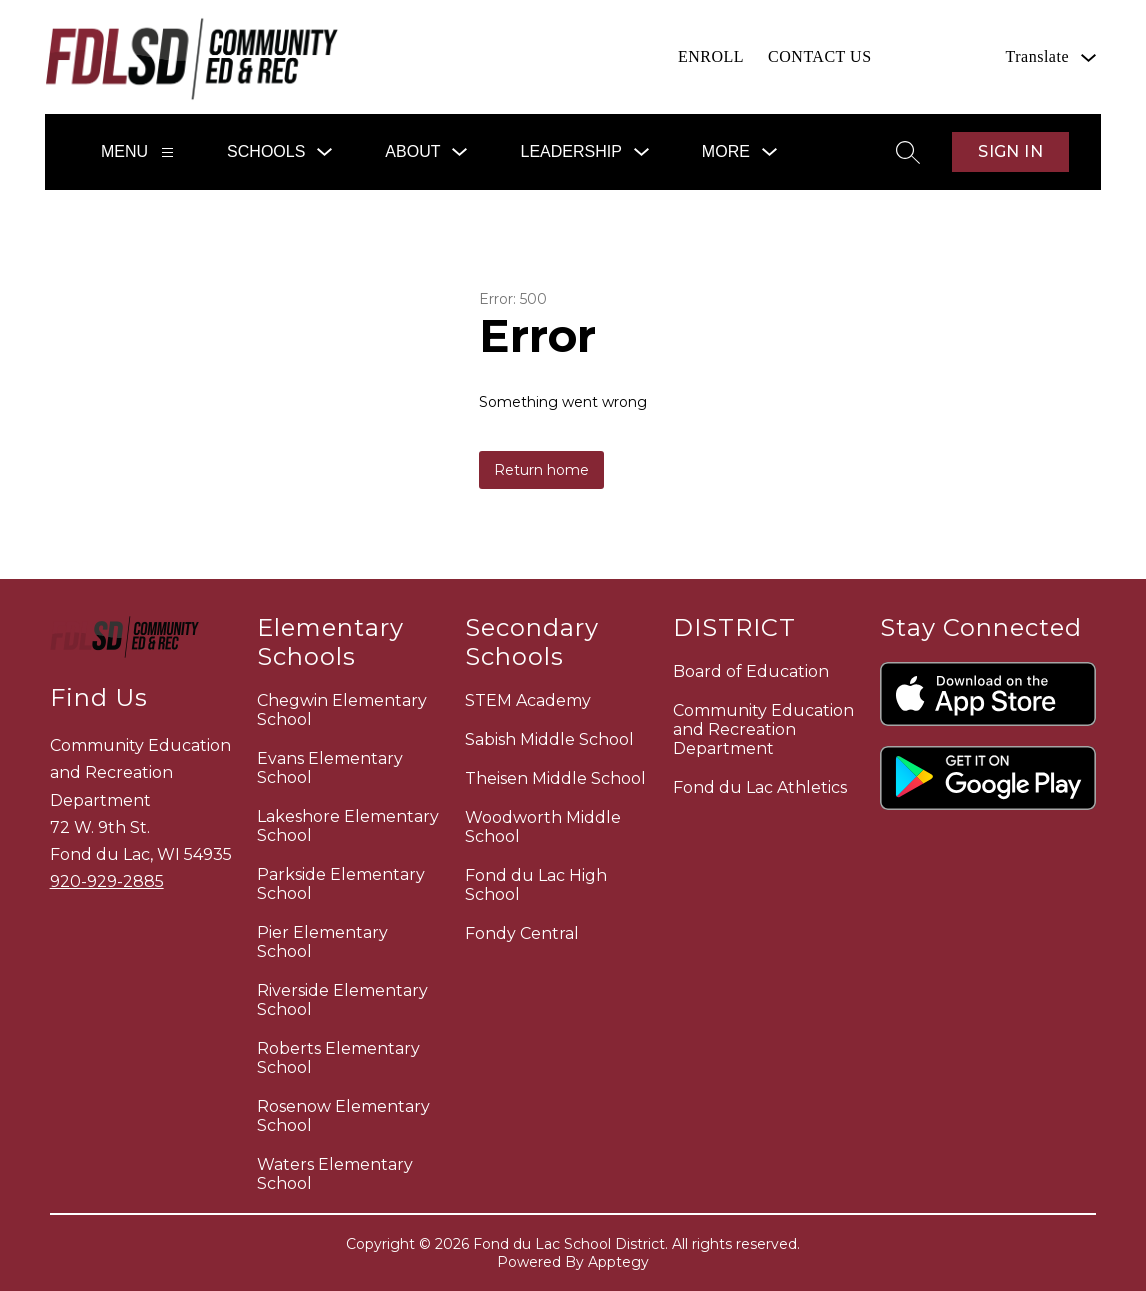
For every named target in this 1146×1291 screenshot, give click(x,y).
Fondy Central (522, 933)
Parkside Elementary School (341, 884)
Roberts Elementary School (338, 1058)
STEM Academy (528, 700)
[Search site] (908, 152)
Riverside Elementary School (342, 1000)
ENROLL (711, 56)
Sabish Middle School (549, 739)
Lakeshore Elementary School (348, 826)
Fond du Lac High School (536, 885)
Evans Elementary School (330, 768)
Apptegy (618, 1262)
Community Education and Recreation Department (763, 729)
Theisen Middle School (555, 778)
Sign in (1010, 151)
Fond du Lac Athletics (760, 787)
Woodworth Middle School (543, 827)
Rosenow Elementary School (343, 1116)
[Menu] (167, 152)
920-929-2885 (107, 881)
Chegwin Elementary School (342, 710)
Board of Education (751, 671)
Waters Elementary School (335, 1174)
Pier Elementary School (322, 942)
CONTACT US (819, 56)
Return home (541, 470)
